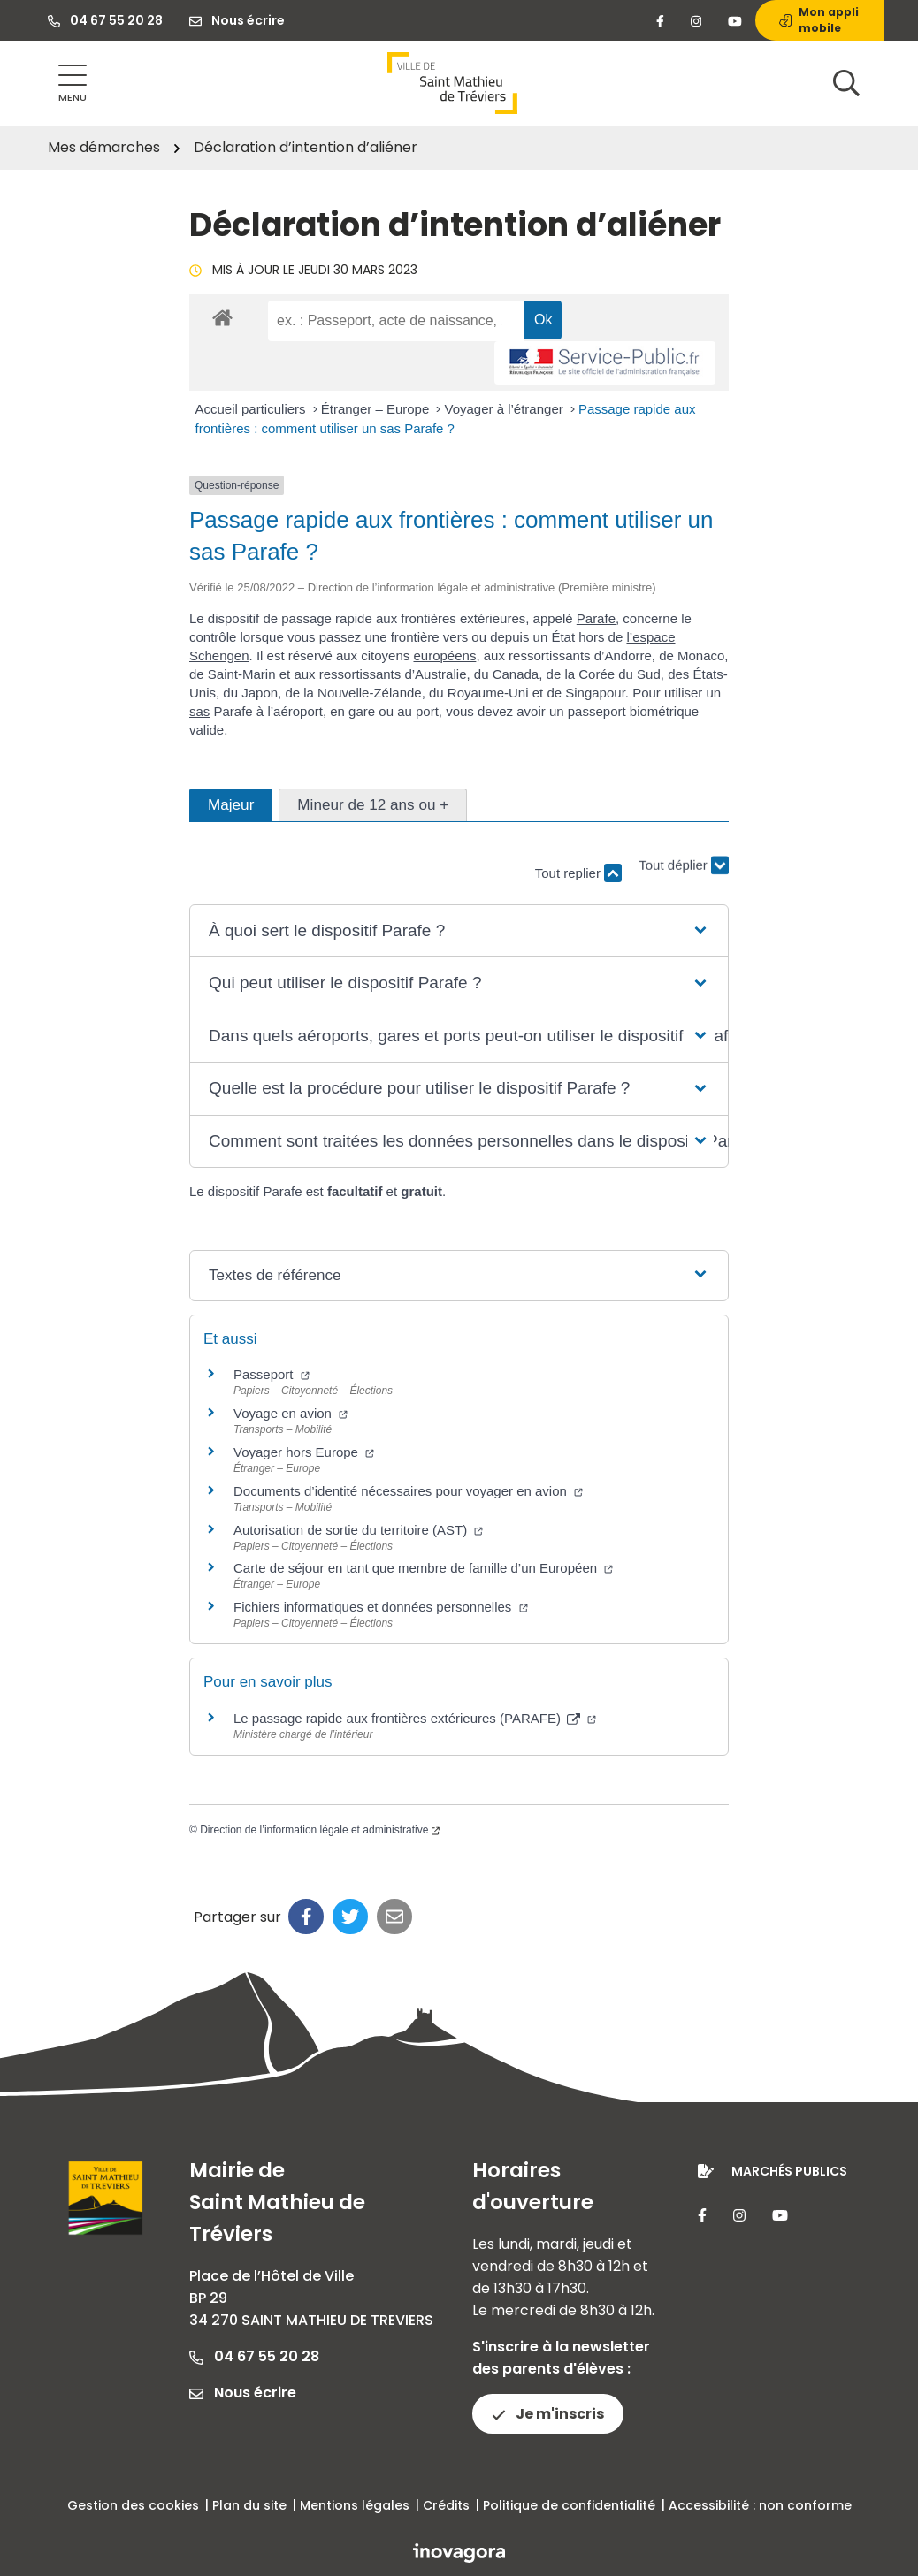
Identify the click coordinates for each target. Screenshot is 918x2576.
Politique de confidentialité (569, 2505)
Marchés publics (789, 2171)
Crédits (446, 2505)
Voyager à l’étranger (505, 408)
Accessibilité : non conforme (760, 2505)
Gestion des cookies (133, 2505)
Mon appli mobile (819, 19)
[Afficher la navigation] (72, 83)
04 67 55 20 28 (254, 2356)
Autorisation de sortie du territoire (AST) (358, 1529)
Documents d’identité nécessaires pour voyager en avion (408, 1490)
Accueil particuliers (252, 408)
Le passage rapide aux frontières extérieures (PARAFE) (414, 1718)
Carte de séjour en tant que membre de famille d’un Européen (423, 1567)
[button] (459, 931)
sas (199, 711)
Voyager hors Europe (303, 1451)
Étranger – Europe (377, 408)
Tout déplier (684, 874)
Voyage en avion (290, 1413)
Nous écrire (242, 2392)
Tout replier (578, 873)
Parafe (596, 618)
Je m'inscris (548, 2414)
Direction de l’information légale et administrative (320, 1830)
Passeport (271, 1374)
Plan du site (249, 2505)
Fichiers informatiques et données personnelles (380, 1606)
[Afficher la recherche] (846, 83)
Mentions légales (354, 2505)
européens (444, 655)
